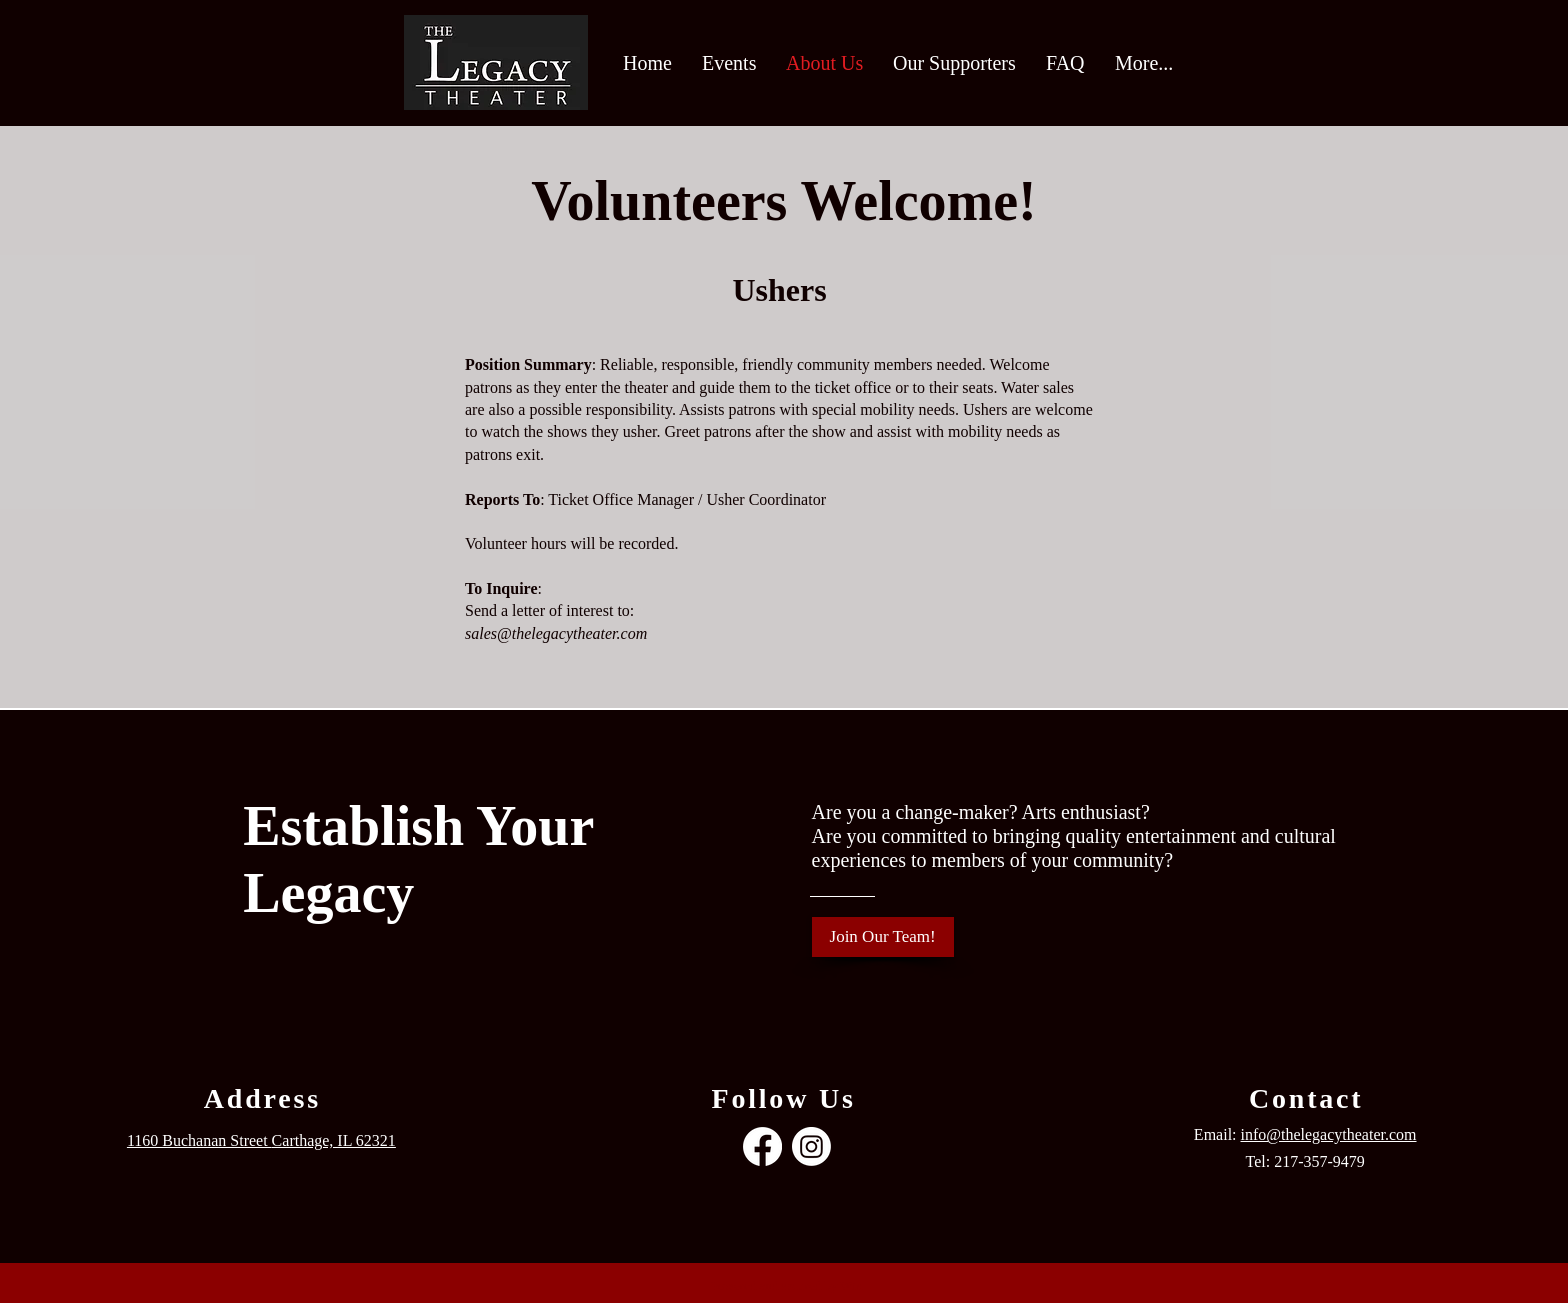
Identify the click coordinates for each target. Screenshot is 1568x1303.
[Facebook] (762, 1146)
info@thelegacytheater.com (1329, 1134)
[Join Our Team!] (883, 937)
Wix (851, 1285)
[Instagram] (811, 1146)
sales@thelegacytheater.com (556, 633)
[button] (729, 63)
